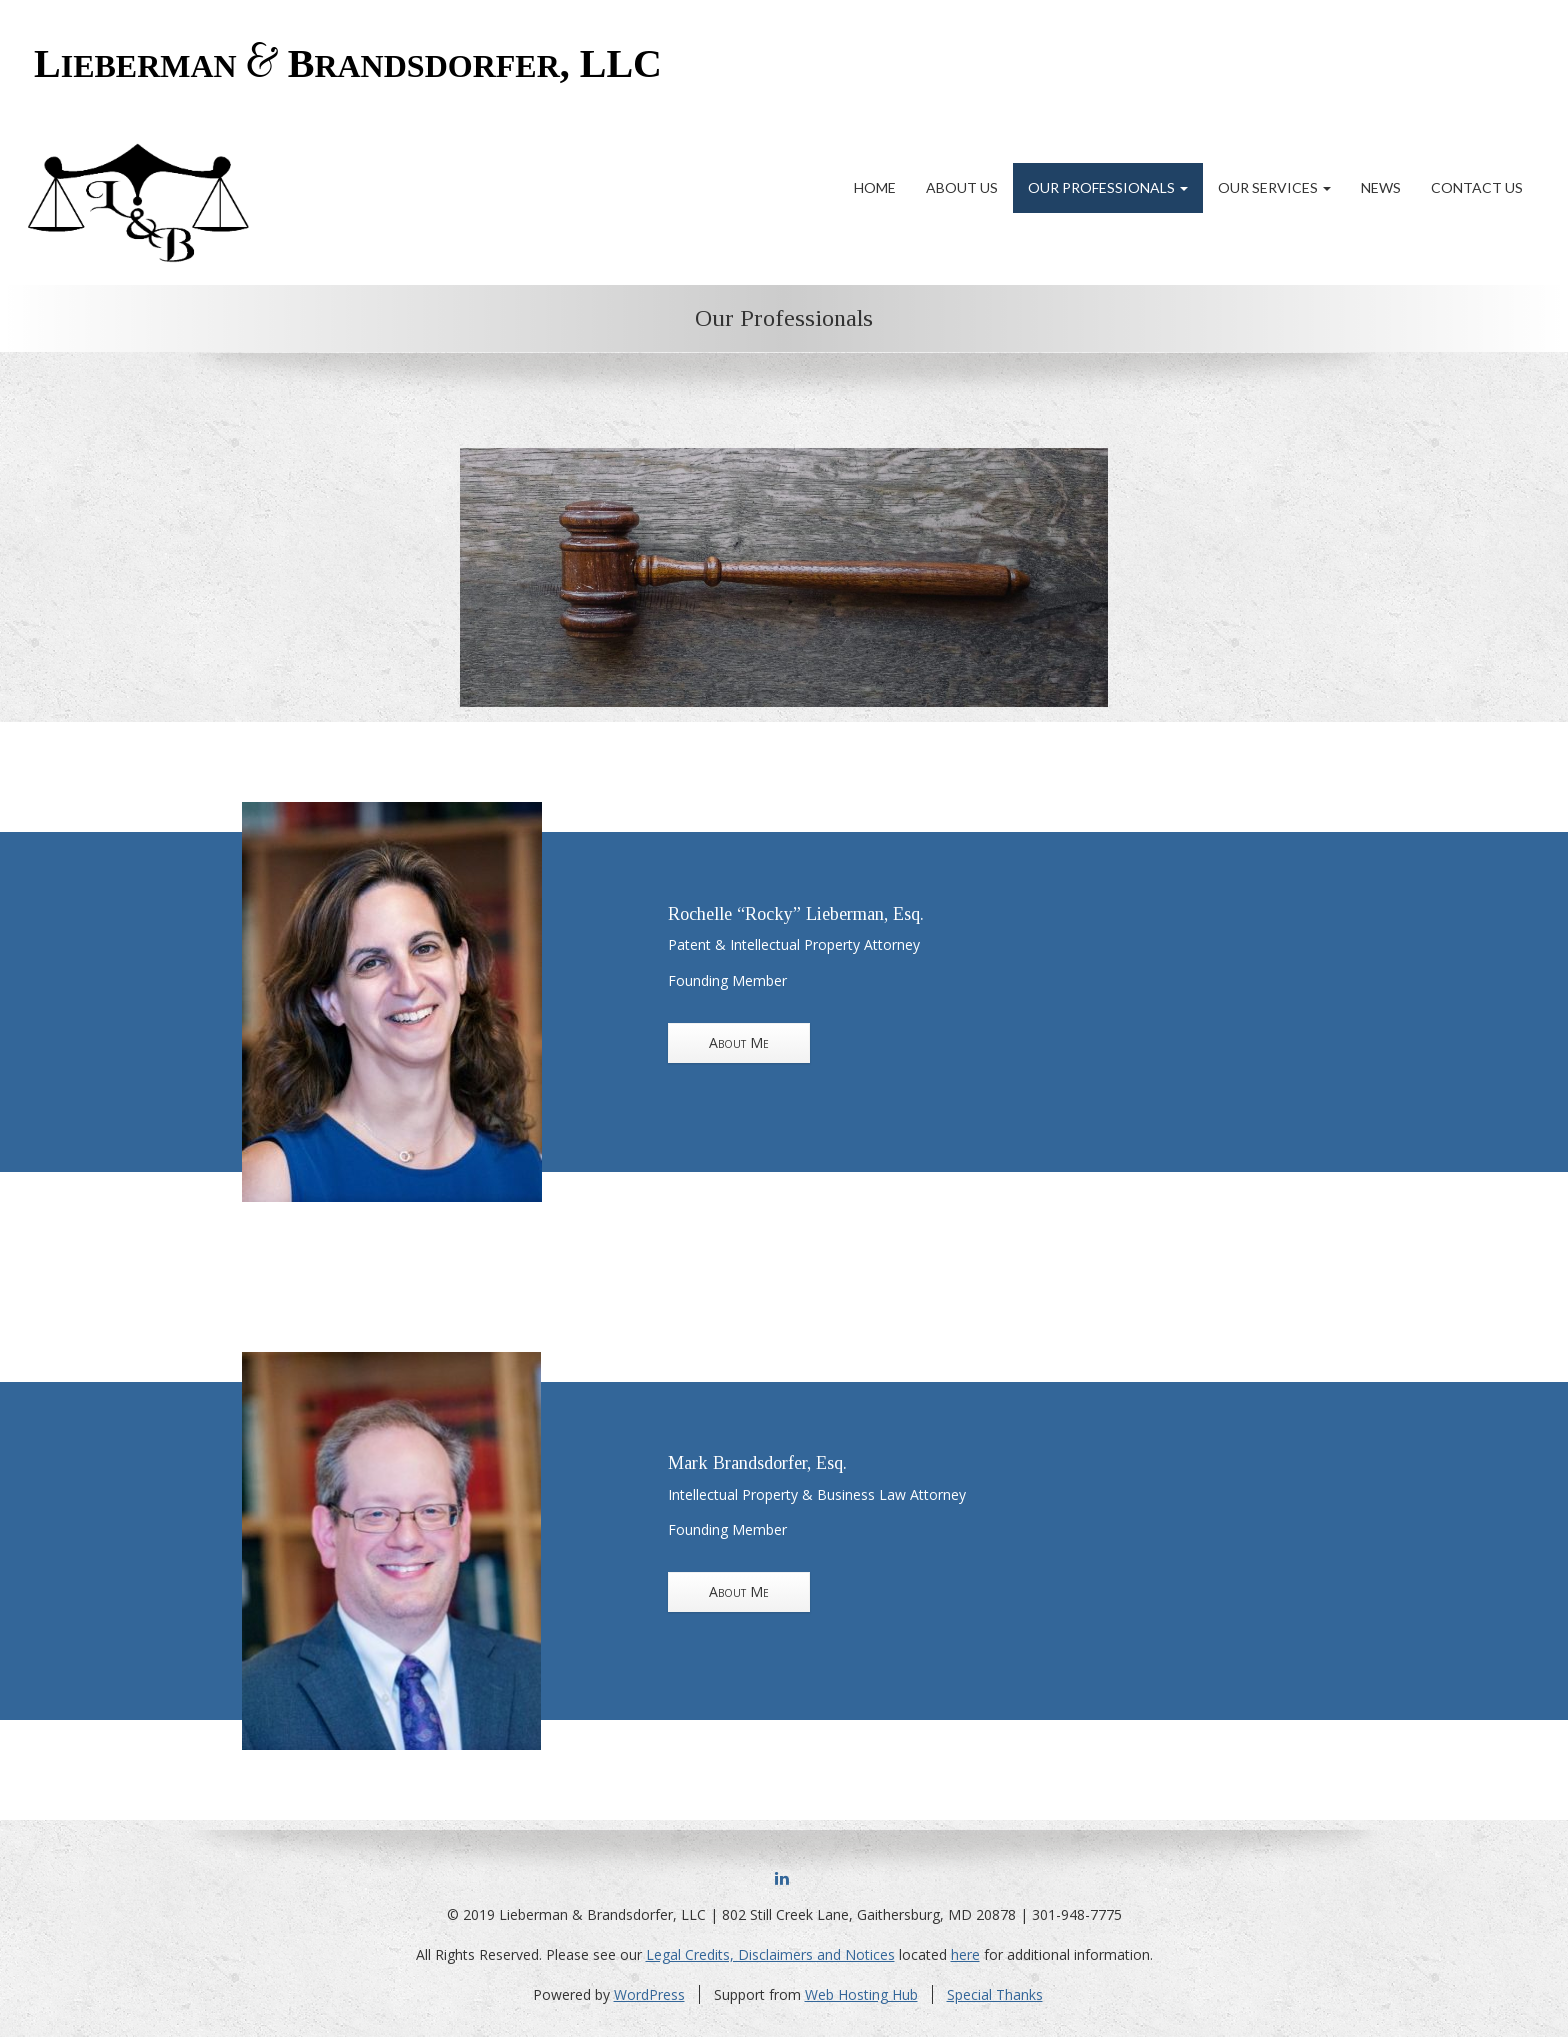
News (1381, 187)
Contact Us (1477, 187)
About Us (962, 187)
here (965, 1954)
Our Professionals (1108, 187)
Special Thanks (995, 1994)
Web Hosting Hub (861, 1994)
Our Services (1274, 187)
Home (875, 187)
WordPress (649, 1994)
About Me (739, 1042)
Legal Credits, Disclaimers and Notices (770, 1954)
